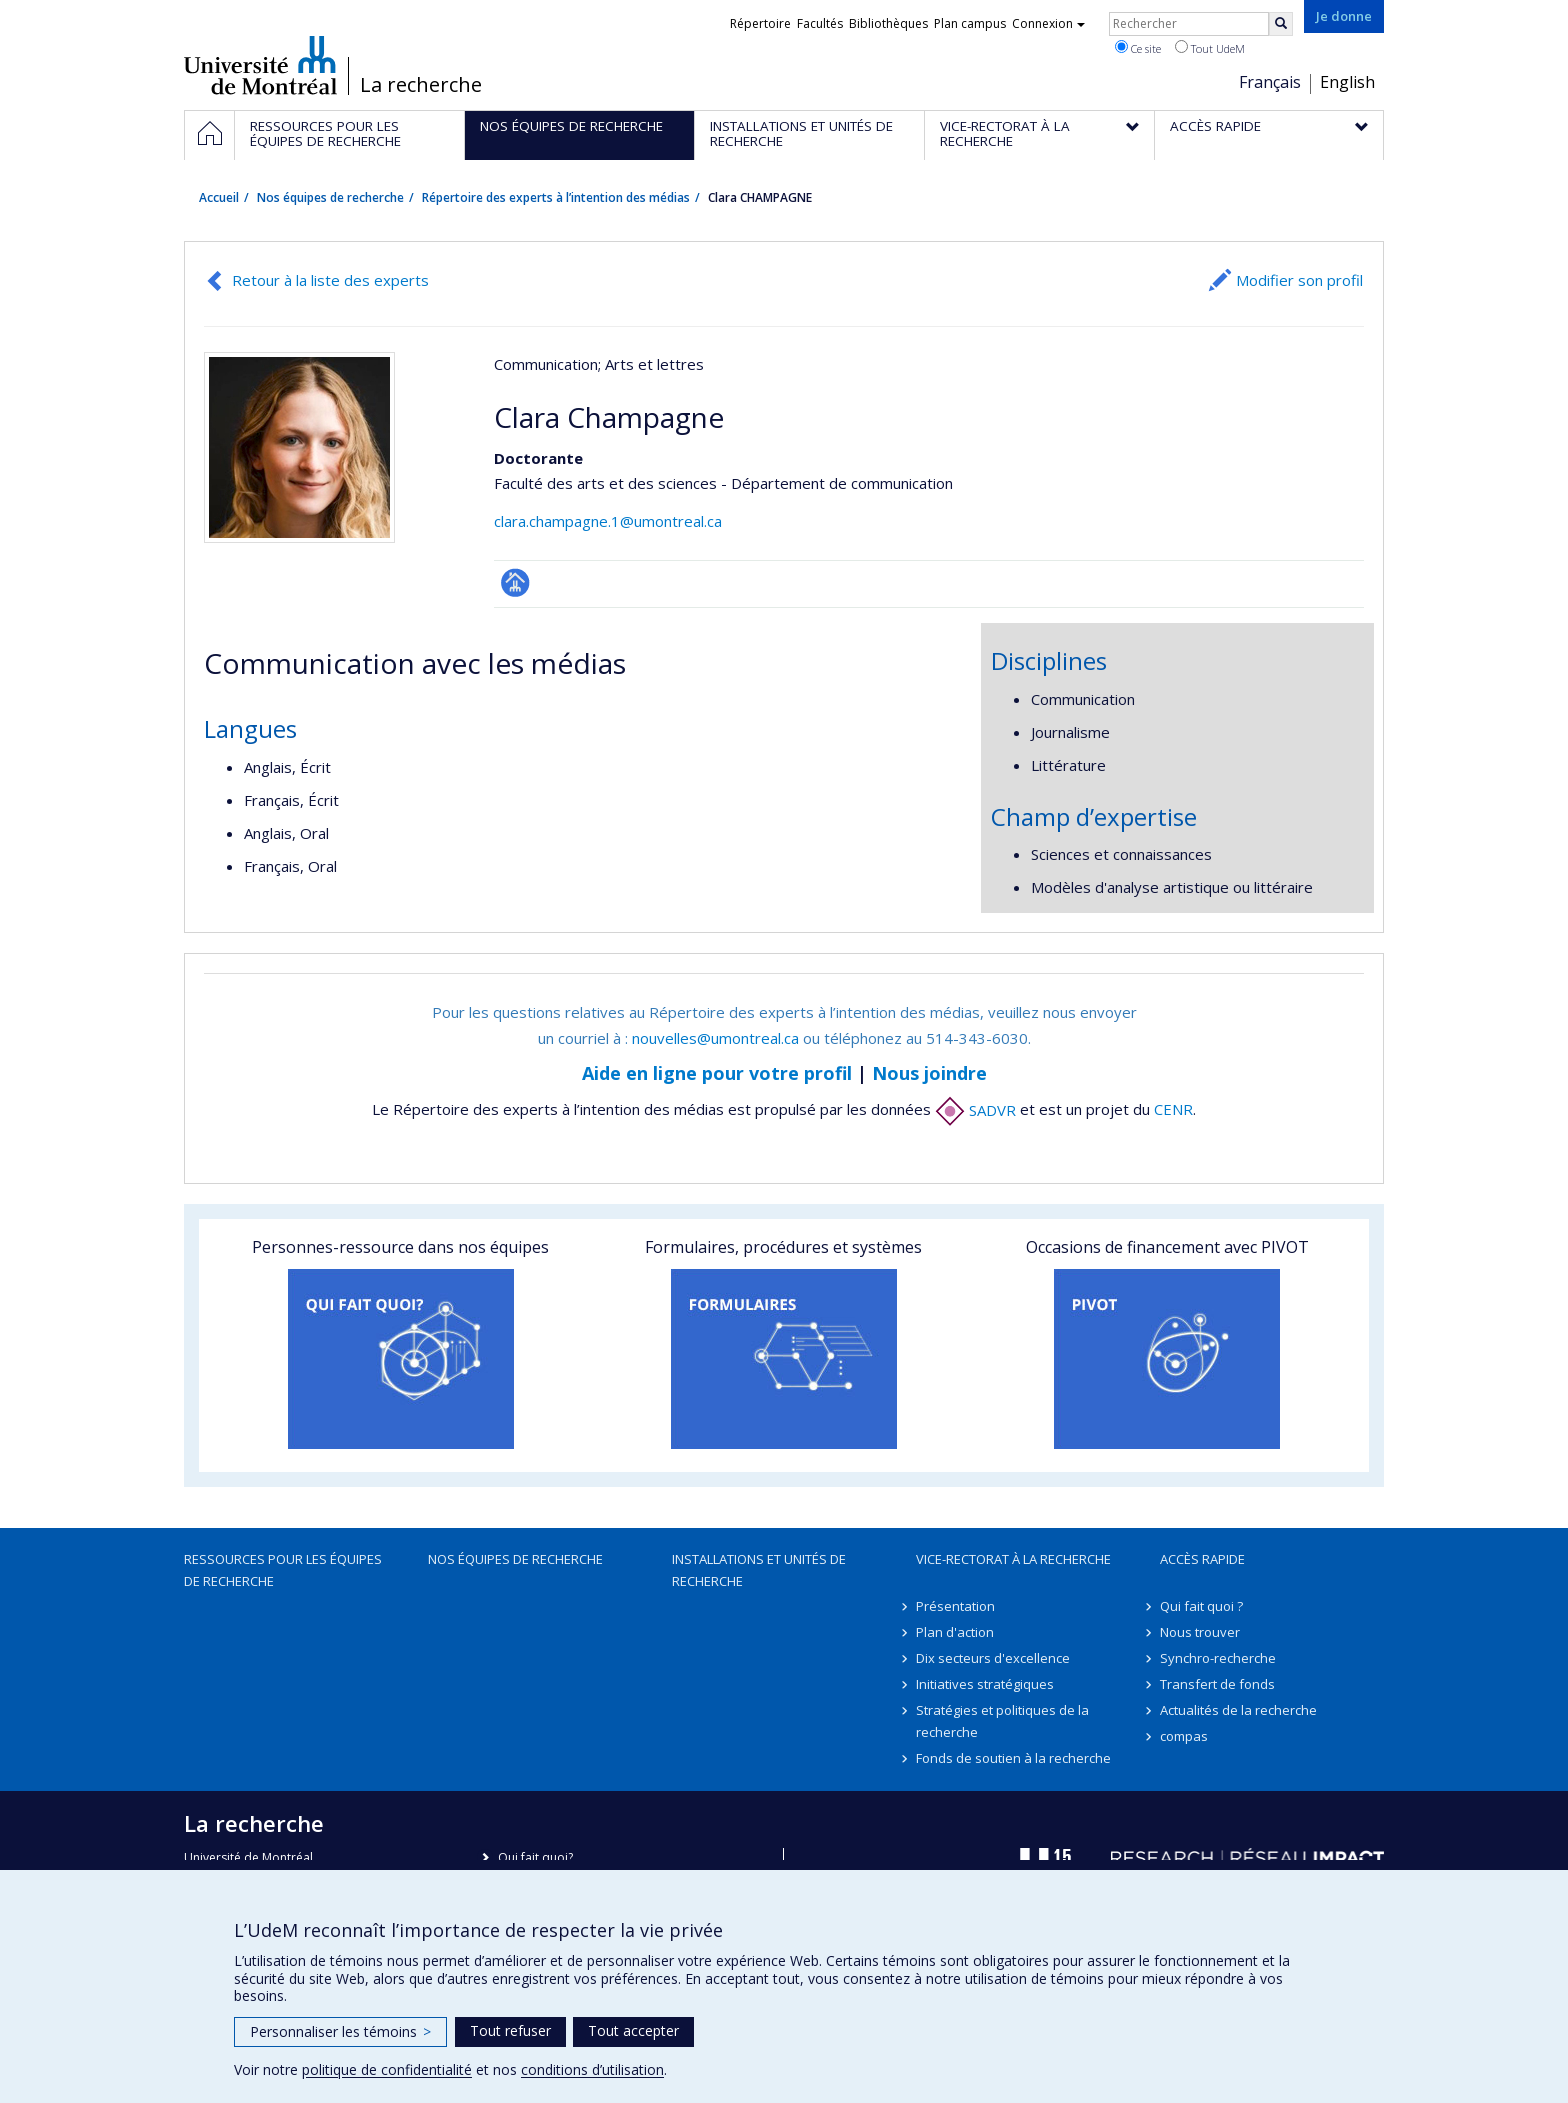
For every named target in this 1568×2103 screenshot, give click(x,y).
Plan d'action (955, 1632)
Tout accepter (633, 2030)
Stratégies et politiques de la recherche (1002, 1721)
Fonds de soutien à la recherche (1013, 1758)
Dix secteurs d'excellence (993, 1658)
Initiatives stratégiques (985, 1684)
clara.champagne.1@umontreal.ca (608, 521)
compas (1184, 1736)
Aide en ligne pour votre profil (717, 1073)
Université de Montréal (260, 65)
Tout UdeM (1210, 48)
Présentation (955, 1606)
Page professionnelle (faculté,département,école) (515, 582)
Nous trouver (1200, 1632)
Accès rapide (1202, 1559)
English (1347, 82)
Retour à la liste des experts (330, 280)
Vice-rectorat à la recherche (1013, 1559)
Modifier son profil (1299, 280)
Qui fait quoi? (535, 1857)
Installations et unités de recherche (759, 1570)
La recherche (421, 85)
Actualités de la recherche (1238, 1710)
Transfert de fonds (1217, 1684)
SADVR (975, 1110)
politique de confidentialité (387, 2069)
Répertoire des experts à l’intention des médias (556, 197)
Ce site (1138, 48)
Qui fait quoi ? (1201, 1606)
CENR (1173, 1110)
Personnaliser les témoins (340, 2031)
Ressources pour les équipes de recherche (283, 1570)
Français (1270, 82)
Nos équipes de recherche (330, 197)
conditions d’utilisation (592, 2069)
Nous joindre (929, 1073)
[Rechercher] (1281, 24)
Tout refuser (510, 2030)
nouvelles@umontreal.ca (715, 1038)
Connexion (1048, 23)
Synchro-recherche (1218, 1658)
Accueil (219, 197)
